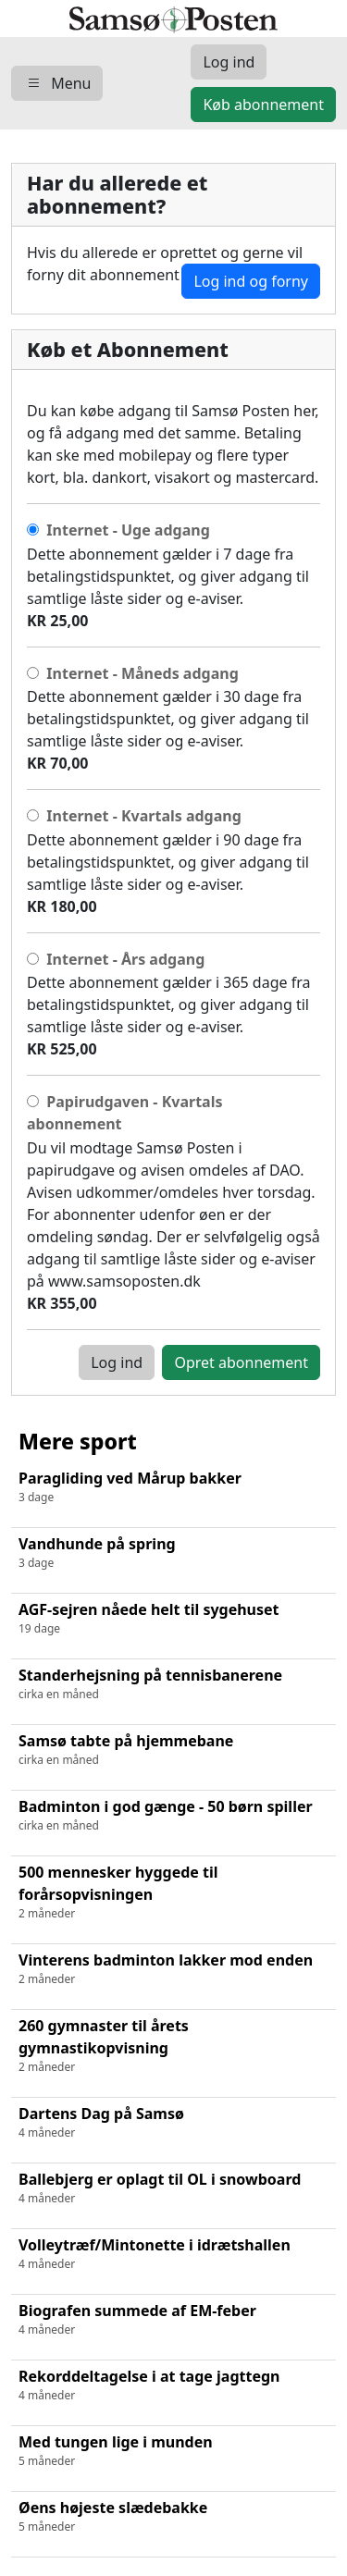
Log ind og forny (250, 281)
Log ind (117, 1362)
